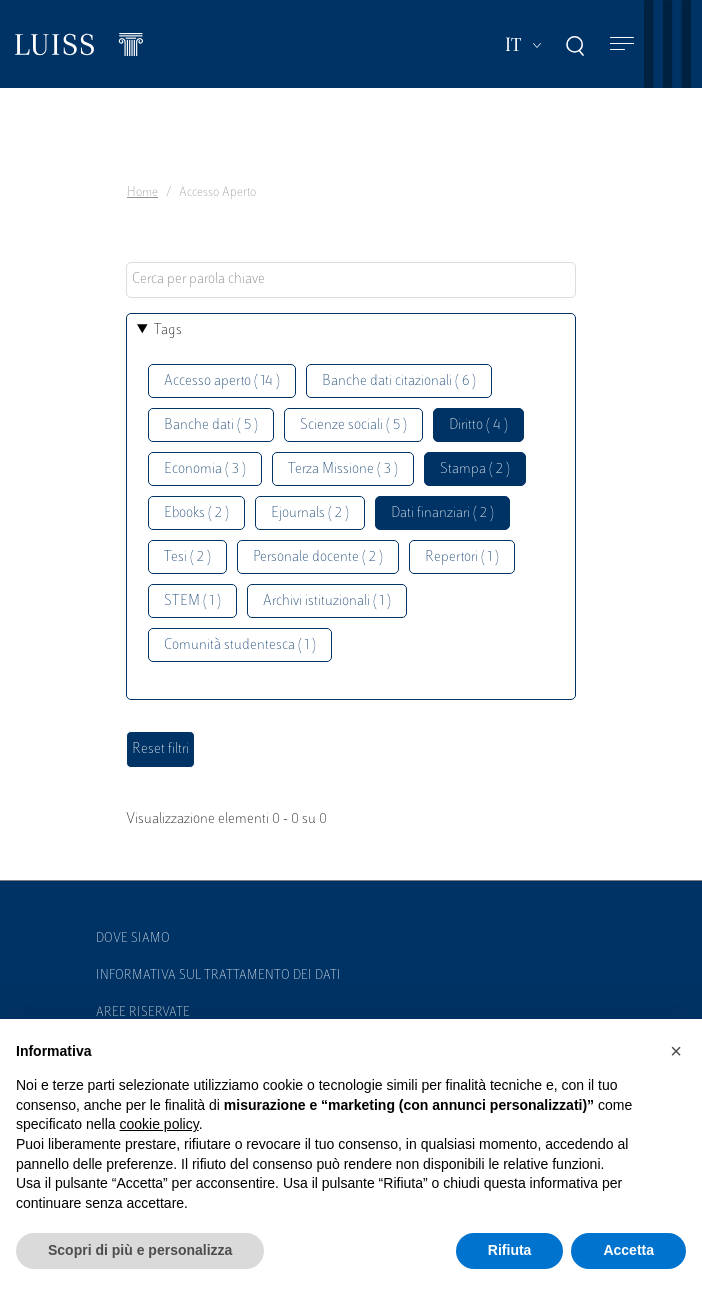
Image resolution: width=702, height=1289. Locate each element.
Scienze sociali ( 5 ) (353, 425)
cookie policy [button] (159, 1124)
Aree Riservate (143, 1013)
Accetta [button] (628, 1250)
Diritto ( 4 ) (478, 425)
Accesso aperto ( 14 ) (222, 381)
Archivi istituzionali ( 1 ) (327, 601)
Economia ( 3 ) (205, 469)
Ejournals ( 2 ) (310, 513)
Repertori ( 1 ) (462, 557)
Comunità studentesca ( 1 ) (240, 645)
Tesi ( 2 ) (187, 557)
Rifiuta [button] (510, 1250)
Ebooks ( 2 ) (196, 513)
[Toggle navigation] (622, 44)
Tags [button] (168, 330)
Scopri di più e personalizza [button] (140, 1250)
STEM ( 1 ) (192, 601)
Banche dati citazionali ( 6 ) (399, 381)
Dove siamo (133, 939)
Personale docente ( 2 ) (318, 557)
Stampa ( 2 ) (475, 469)
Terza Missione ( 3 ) (343, 469)
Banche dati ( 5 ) (211, 425)
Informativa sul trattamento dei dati (218, 976)
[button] (676, 1051)
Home (142, 193)
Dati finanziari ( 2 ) (442, 513)
